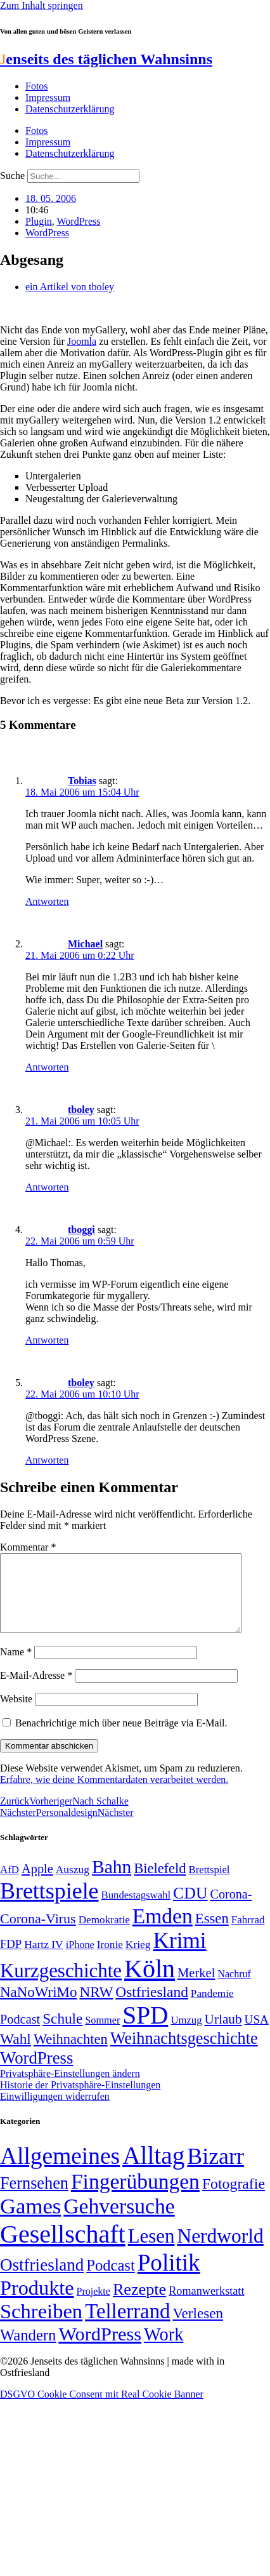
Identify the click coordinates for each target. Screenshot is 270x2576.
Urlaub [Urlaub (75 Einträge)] (223, 2034)
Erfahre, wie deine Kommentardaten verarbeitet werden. (114, 1794)
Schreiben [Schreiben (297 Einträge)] (41, 2326)
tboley (81, 1109)
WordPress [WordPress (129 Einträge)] (36, 2073)
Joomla (81, 341)
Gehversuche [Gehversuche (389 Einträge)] (118, 2221)
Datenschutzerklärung (69, 108)
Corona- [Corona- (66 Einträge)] (231, 1909)
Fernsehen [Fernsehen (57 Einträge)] (34, 2198)
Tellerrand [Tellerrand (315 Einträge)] (127, 2326)
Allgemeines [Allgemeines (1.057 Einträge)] (60, 2171)
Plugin (38, 221)
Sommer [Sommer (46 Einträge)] (102, 2035)
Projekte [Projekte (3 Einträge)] (93, 2306)
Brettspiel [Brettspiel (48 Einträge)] (209, 1885)
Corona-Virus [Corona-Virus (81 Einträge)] (38, 1934)
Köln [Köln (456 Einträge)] (149, 1984)
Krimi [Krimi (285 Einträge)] (180, 1956)
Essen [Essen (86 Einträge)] (212, 1934)
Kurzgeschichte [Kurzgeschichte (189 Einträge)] (61, 1986)
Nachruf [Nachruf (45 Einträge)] (233, 1989)
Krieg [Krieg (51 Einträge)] (138, 1959)
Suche (12, 175)
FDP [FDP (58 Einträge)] (11, 1959)
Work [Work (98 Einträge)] (163, 2349)
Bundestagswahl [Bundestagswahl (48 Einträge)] (135, 1910)
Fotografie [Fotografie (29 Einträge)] (233, 2199)
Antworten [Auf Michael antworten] (46, 1067)
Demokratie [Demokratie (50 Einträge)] (104, 1935)
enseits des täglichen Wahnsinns (106, 59)
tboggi (81, 1229)
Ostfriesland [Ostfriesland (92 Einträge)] (151, 2007)
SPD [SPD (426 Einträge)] (145, 2030)
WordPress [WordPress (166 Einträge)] (99, 2349)
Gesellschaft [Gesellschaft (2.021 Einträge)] (62, 2249)
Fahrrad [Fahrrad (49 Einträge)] (248, 1935)
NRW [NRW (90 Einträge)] (96, 2007)
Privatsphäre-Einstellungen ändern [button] (70, 2088)
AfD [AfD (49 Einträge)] (9, 1885)
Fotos (36, 86)
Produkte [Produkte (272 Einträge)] (37, 2303)
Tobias (82, 780)
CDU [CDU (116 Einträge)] (190, 1908)
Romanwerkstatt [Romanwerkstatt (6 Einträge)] (206, 2306)
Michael (85, 943)
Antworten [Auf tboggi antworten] (46, 1340)
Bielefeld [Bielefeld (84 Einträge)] (160, 1884)
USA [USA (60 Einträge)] (257, 2034)
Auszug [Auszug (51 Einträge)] (72, 1884)
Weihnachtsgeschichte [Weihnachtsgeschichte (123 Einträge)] (184, 2054)
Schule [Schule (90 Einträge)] (62, 2033)
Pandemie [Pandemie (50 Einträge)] (212, 2009)
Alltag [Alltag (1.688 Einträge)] (153, 2170)
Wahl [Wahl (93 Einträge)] (15, 2054)
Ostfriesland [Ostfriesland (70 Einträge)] (42, 2280)
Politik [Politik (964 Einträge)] (169, 2278)
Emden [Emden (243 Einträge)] (162, 1931)
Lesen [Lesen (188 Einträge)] (151, 2251)
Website (16, 1714)
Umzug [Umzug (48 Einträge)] (186, 2035)
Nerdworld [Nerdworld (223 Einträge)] (220, 2251)
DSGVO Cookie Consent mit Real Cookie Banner (101, 2409)
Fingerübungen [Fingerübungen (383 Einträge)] (135, 2196)
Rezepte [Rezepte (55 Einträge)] (139, 2304)
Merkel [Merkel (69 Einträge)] (196, 1988)
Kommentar (28, 1547)
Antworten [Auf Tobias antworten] (46, 901)
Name (16, 1667)
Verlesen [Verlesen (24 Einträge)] (197, 2328)
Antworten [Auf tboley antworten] (46, 1187)
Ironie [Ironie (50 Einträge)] (110, 1960)
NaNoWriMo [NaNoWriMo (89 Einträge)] (38, 2007)
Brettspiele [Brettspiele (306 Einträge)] (49, 1906)
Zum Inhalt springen (41, 5)
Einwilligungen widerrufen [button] (55, 2111)
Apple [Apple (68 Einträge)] (37, 1884)
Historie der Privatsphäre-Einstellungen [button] (80, 2100)
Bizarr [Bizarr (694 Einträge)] (215, 2171)
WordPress (79, 221)
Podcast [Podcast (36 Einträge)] (110, 2280)
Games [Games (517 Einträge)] (30, 2221)
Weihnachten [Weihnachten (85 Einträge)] (71, 2054)
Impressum (47, 97)
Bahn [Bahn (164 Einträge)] (111, 1882)
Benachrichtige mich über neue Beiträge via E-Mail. (121, 1738)
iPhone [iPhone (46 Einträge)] (80, 1960)
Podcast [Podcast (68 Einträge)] (20, 2034)
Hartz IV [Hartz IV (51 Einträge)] (43, 1959)
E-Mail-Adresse (36, 1690)
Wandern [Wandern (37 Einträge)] (28, 2350)
